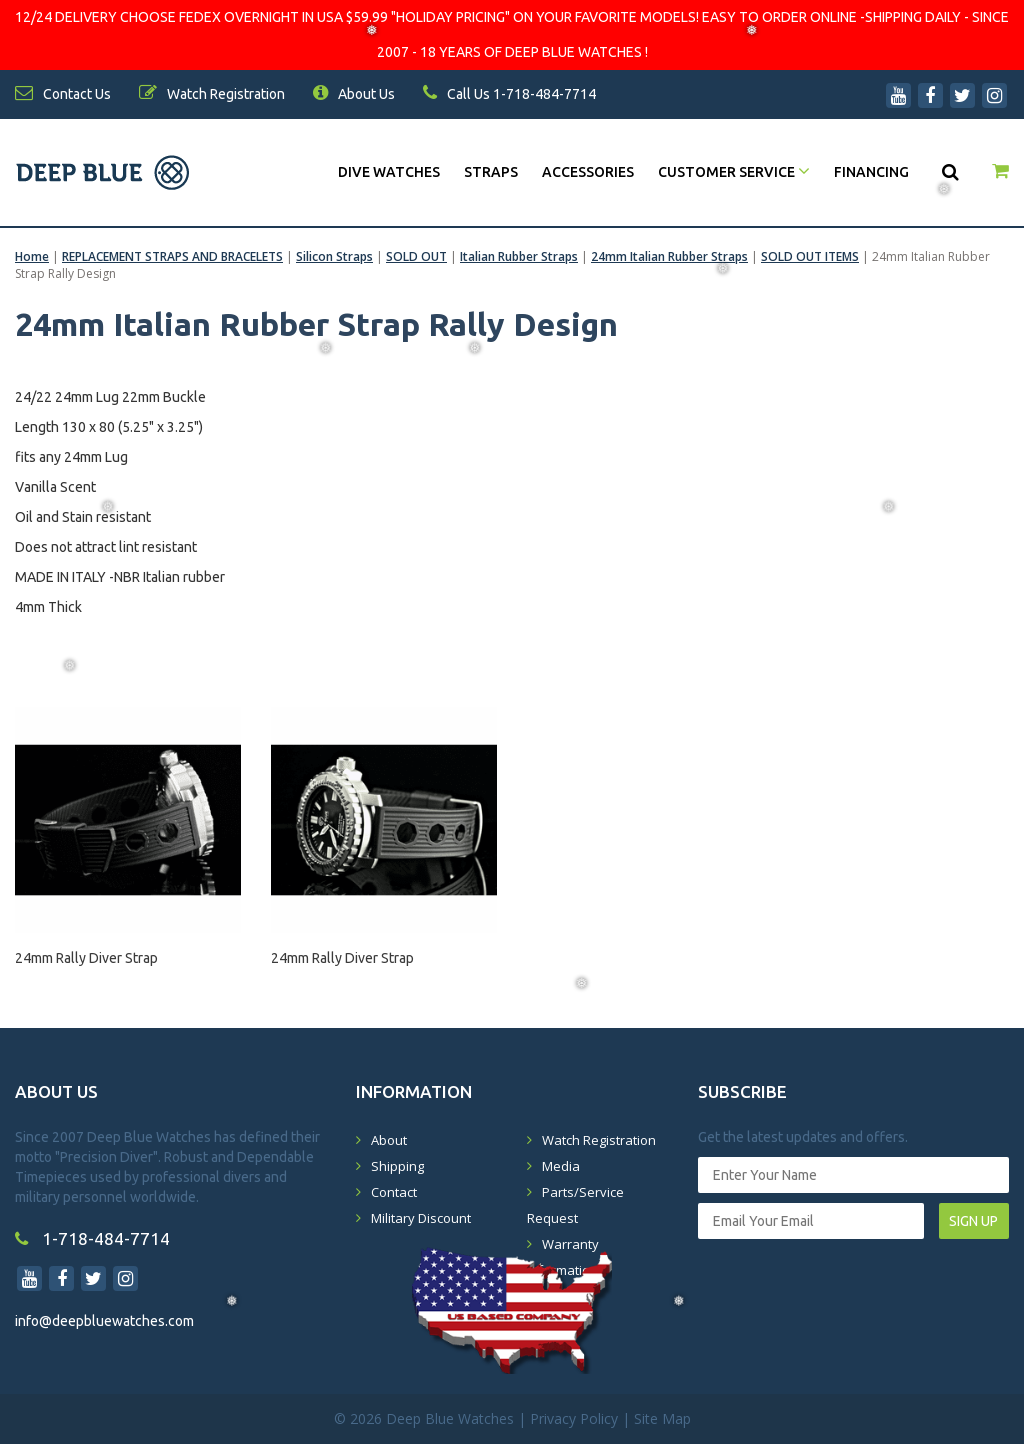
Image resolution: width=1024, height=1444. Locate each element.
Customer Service (734, 172)
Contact (394, 1192)
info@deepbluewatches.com (104, 1321)
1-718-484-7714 (92, 1238)
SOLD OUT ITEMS (810, 256)
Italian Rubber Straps (519, 256)
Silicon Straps (334, 256)
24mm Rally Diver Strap (86, 958)
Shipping (397, 1166)
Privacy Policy (574, 1418)
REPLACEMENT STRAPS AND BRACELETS (172, 256)
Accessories (588, 172)
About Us (354, 94)
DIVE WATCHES (389, 172)
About (389, 1140)
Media (561, 1166)
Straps (491, 172)
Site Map (662, 1418)
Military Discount (421, 1218)
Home (32, 256)
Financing (871, 172)
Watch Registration (599, 1140)
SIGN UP (973, 1221)
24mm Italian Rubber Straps (669, 256)
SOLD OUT (416, 256)
